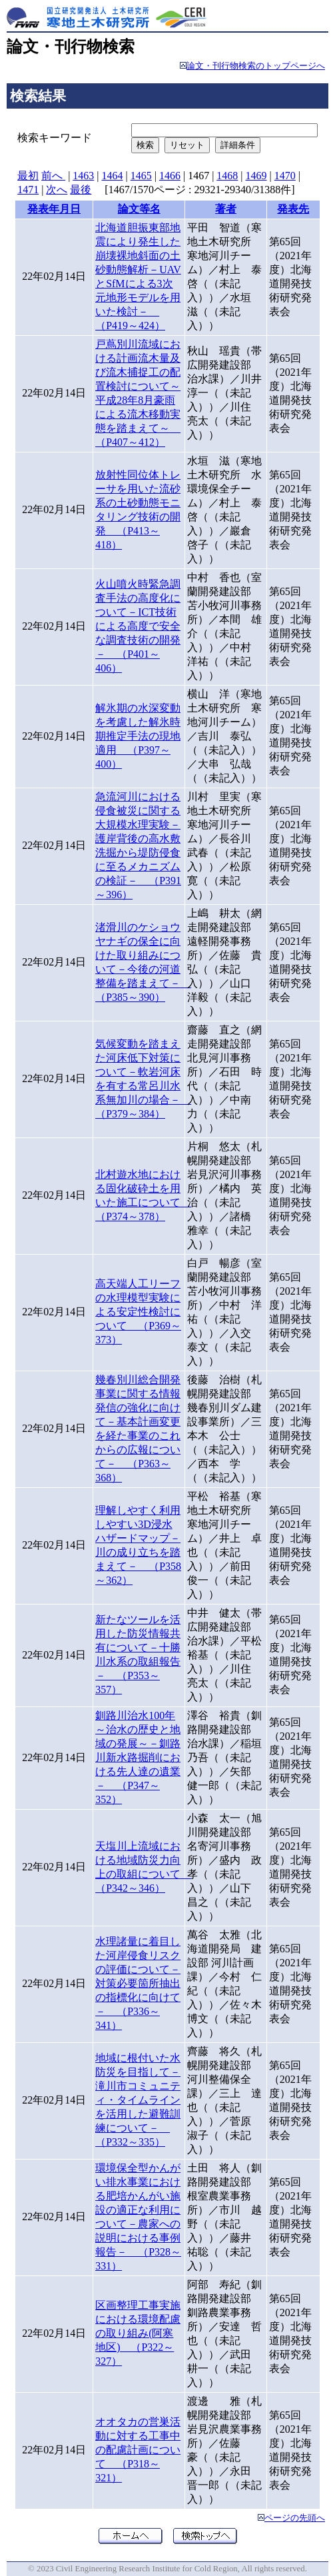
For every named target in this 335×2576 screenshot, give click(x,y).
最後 (80, 189)
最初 (28, 175)
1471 (28, 189)
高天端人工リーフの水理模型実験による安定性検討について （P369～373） (138, 1311)
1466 (169, 175)
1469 (256, 175)
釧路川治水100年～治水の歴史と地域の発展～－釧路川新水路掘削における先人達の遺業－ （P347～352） (137, 1757)
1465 (141, 175)
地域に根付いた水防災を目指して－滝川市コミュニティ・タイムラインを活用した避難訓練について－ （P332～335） (137, 2100)
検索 (145, 145)
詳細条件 (237, 145)
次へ (56, 189)
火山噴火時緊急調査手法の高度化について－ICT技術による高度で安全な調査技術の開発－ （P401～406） (137, 626)
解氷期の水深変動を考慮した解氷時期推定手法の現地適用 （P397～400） (137, 736)
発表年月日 (54, 209)
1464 (112, 175)
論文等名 (139, 209)
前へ (53, 175)
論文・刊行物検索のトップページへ (255, 66)
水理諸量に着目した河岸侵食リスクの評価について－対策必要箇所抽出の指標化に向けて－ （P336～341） (137, 1983)
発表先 (293, 209)
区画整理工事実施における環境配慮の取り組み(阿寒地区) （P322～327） (137, 2333)
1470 (285, 175)
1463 (83, 175)
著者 (225, 209)
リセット (187, 145)
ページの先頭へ (294, 2518)
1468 (227, 175)
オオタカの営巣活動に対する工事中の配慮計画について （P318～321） (137, 2449)
